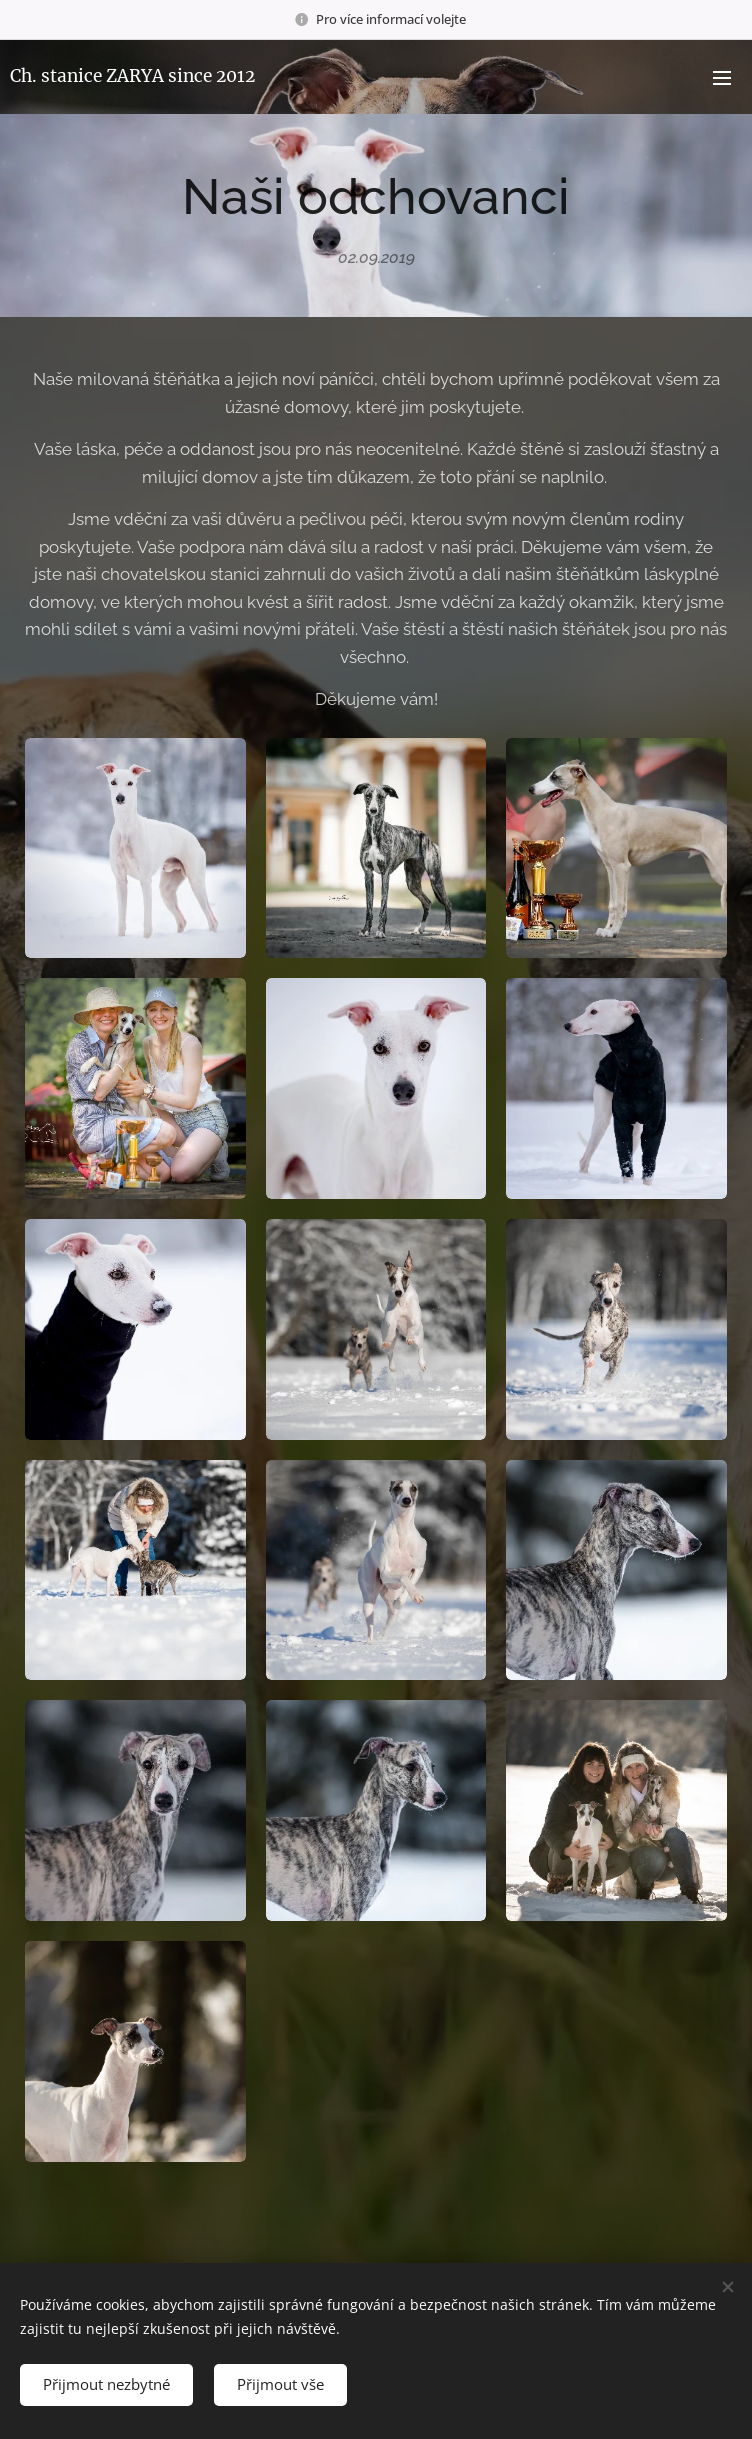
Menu (722, 78)
